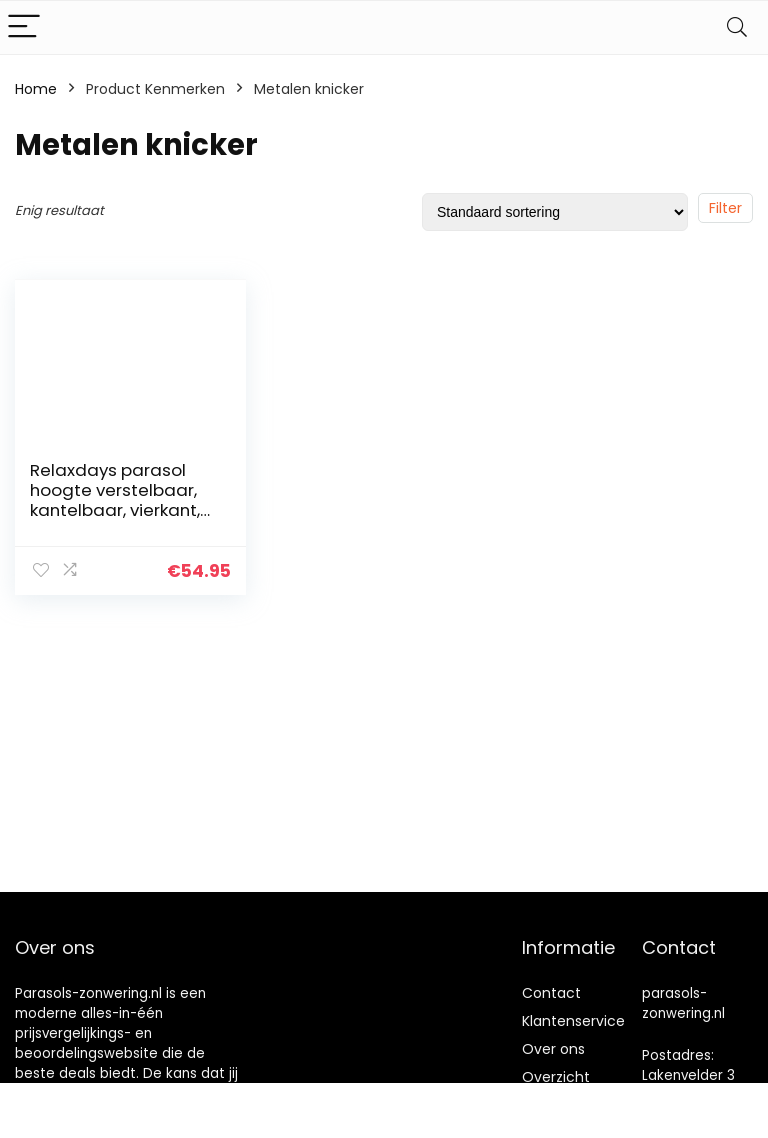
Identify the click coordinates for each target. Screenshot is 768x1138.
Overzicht (556, 1077)
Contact (551, 993)
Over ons (553, 1049)
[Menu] (24, 27)
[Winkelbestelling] (555, 212)
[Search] (737, 27)
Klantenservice (573, 1021)
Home (36, 89)
